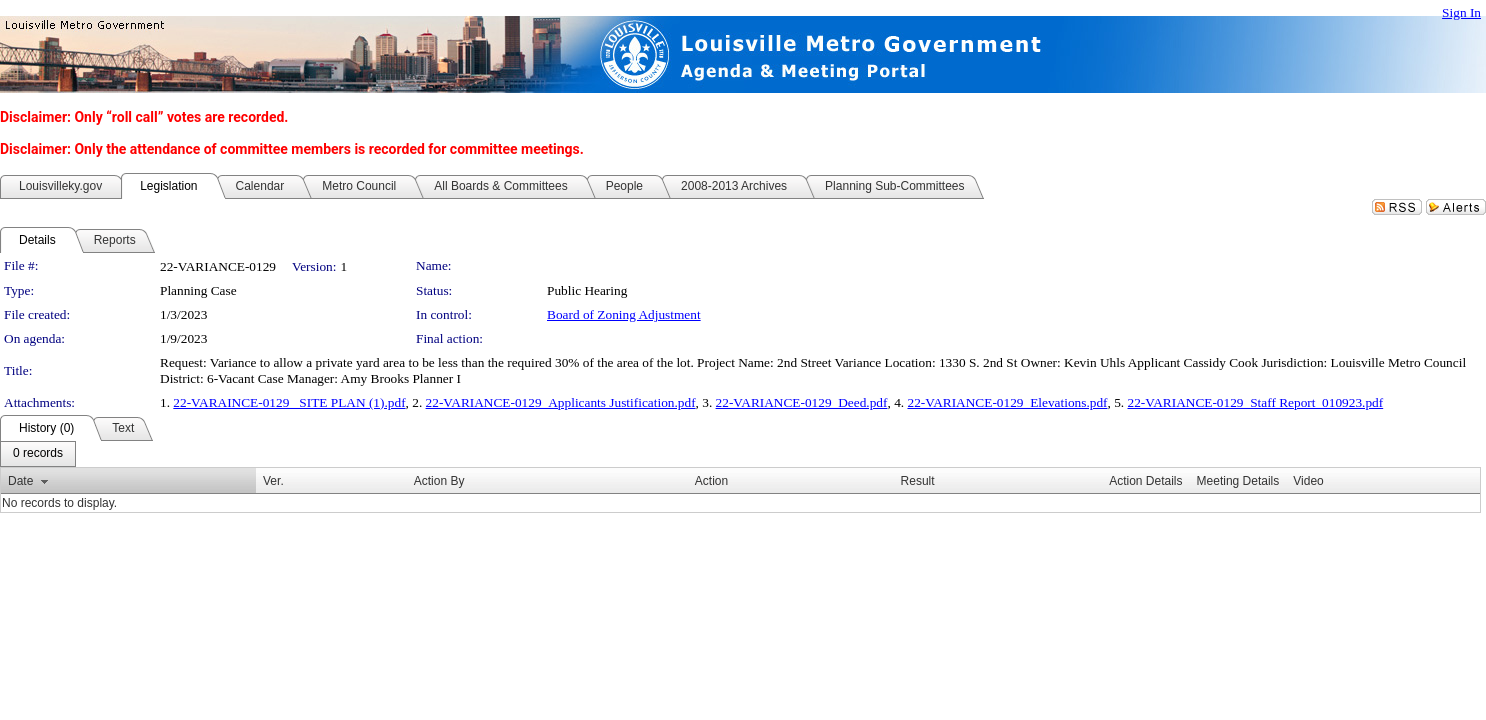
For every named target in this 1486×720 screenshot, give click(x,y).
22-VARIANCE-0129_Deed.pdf (802, 402)
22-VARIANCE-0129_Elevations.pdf (1007, 402)
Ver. (273, 481)
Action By (439, 481)
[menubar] (38, 454)
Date (20, 481)
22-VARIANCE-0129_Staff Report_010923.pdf (1256, 402)
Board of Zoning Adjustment (624, 314)
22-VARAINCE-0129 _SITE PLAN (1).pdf (289, 402)
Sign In (1461, 12)
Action (711, 481)
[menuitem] (38, 454)
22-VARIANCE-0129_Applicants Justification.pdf (561, 402)
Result (918, 481)
